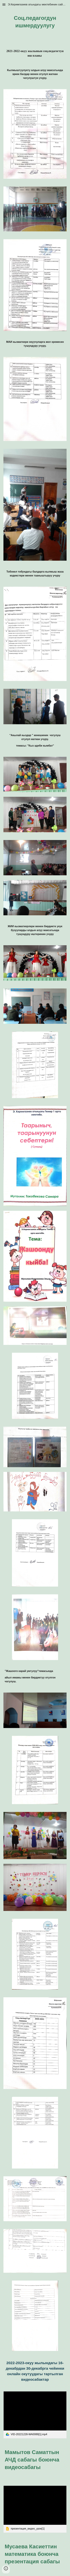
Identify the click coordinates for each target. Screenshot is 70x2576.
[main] (35, 22)
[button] (4, 4)
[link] (35, 2414)
